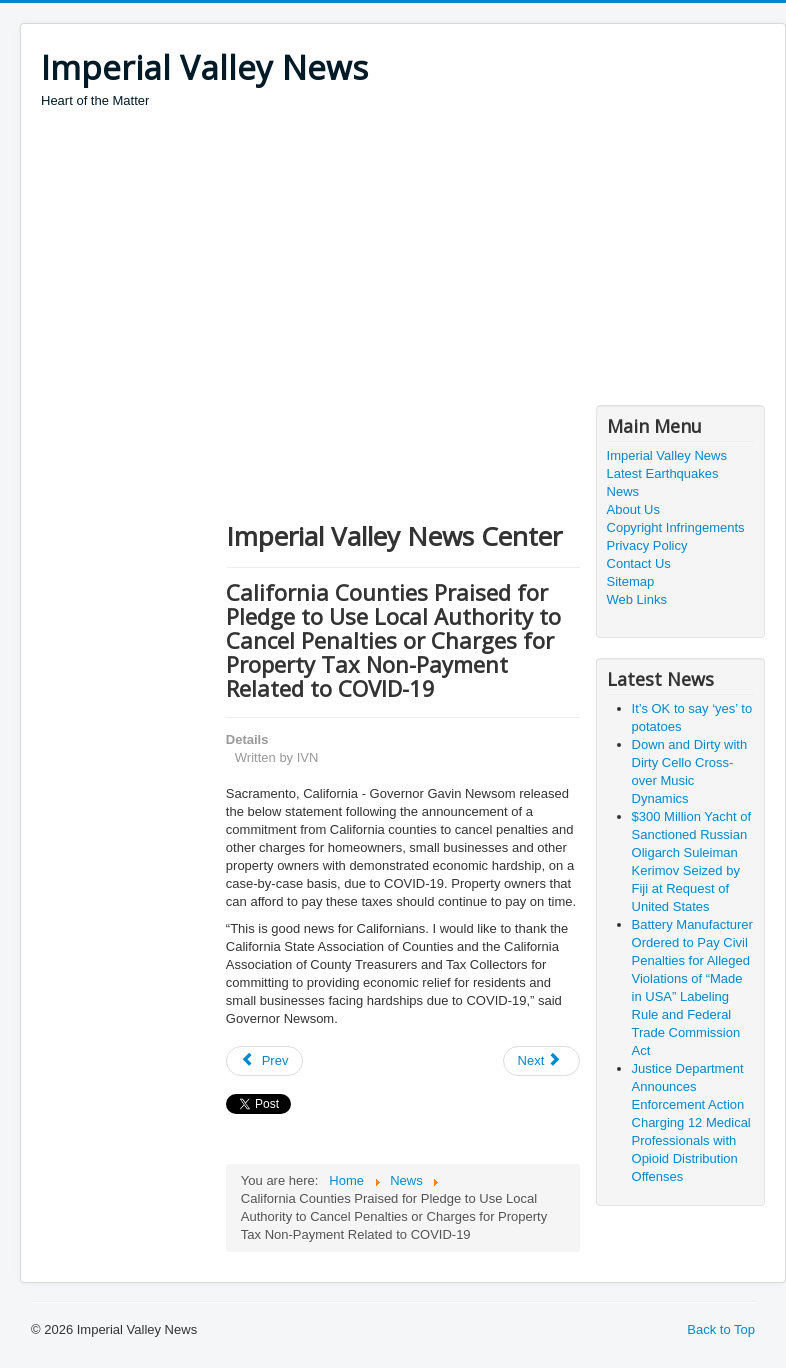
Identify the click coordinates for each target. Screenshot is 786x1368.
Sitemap (631, 581)
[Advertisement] (404, 260)
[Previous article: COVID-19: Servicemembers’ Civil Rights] (265, 1061)
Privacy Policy (647, 545)
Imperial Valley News (667, 455)
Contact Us (639, 563)
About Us (633, 509)
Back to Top (721, 1329)
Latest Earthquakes (663, 473)
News (623, 491)
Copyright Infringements (676, 527)
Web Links (637, 599)
